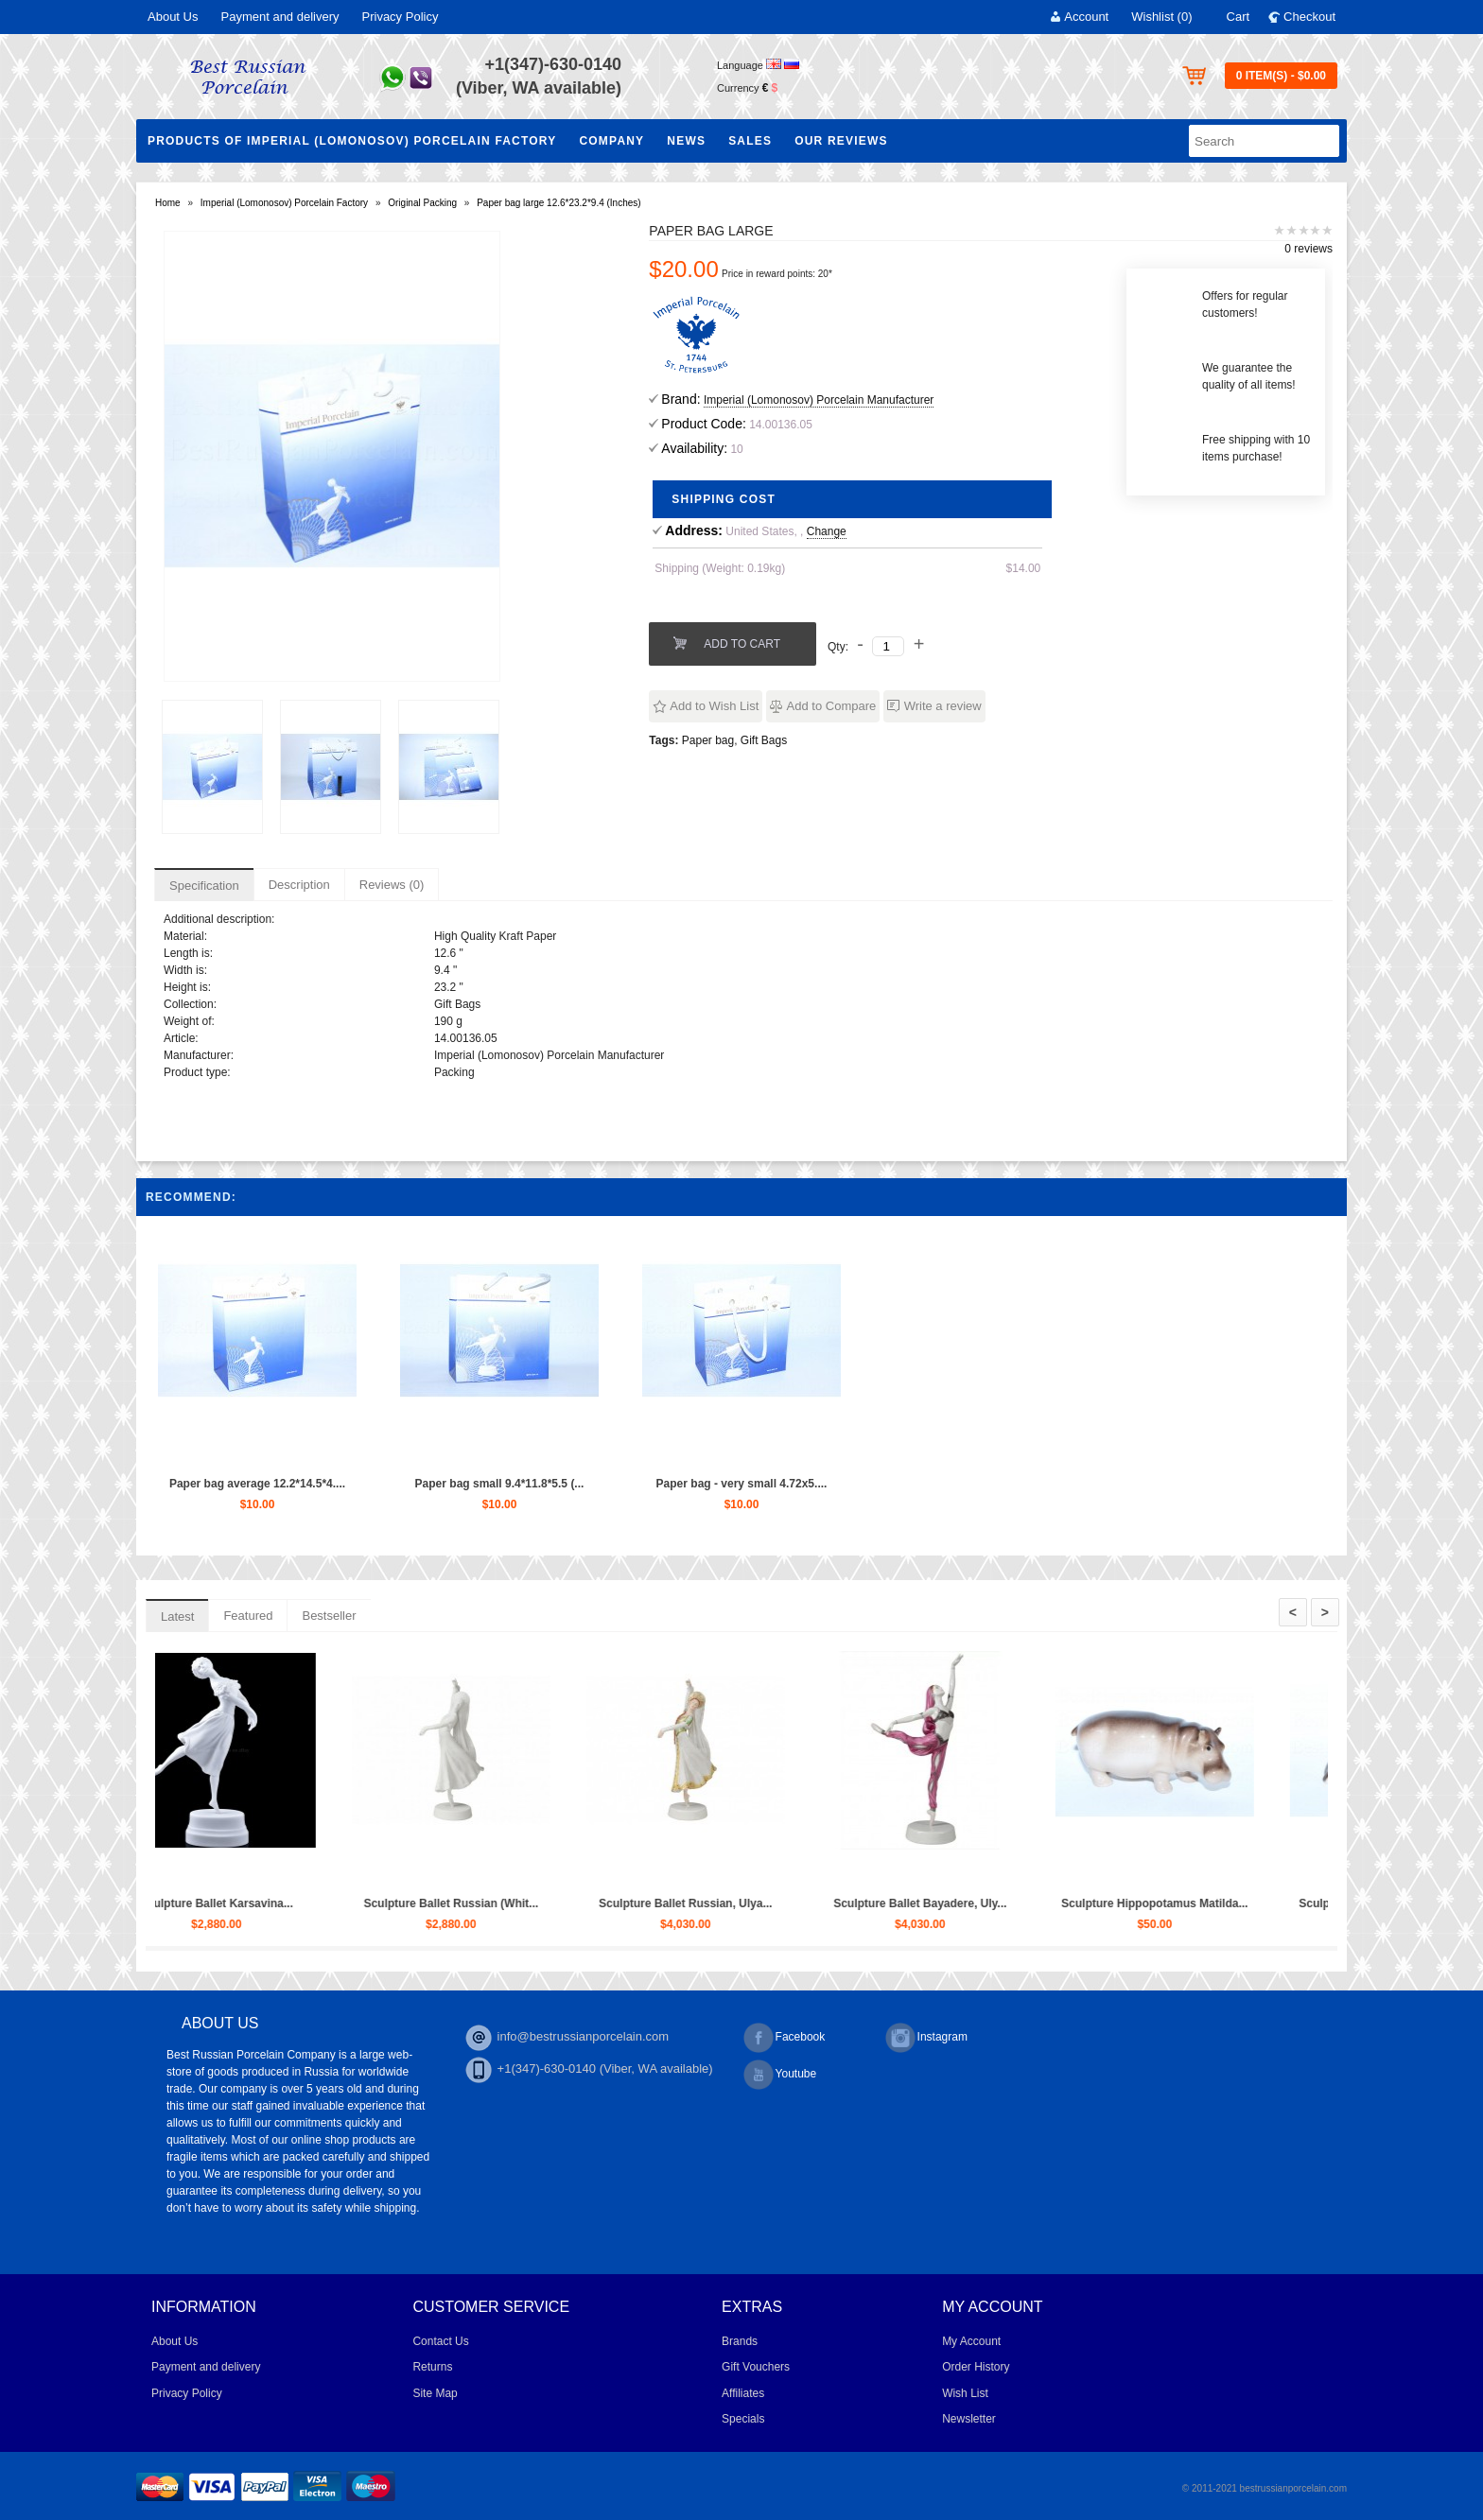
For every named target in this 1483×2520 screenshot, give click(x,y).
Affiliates (743, 2393)
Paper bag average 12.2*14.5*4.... (257, 1483)
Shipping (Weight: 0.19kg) (719, 568)
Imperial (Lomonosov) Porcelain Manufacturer (818, 400)
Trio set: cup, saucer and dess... (162, 1903)
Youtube (780, 2074)
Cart (1238, 16)
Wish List (965, 2393)
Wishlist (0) (1161, 16)
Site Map (434, 2393)
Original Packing (422, 203)
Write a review (943, 706)
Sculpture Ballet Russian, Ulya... (865, 1903)
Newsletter (969, 2418)
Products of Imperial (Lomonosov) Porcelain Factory (352, 141)
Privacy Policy (400, 16)
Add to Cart (742, 644)
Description (299, 885)
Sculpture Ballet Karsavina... (396, 1903)
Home (168, 203)
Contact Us (440, 2341)
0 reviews (1308, 248)
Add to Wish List (714, 706)
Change (826, 531)
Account (1086, 16)
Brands (740, 2341)
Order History (975, 2366)
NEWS (686, 141)
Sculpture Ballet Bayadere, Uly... (1100, 1903)
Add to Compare (832, 706)
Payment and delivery (279, 16)
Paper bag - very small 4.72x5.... (742, 1483)
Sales (750, 141)
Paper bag (708, 740)
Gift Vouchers (756, 2366)
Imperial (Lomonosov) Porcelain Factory (284, 203)
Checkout (1309, 16)
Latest (177, 1616)
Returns (432, 2366)
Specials (743, 2418)
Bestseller (329, 1615)
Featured (247, 1615)
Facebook (784, 2038)
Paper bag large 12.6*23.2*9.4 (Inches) (558, 203)
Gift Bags (764, 740)
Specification (204, 885)
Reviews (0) (392, 885)
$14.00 (1023, 568)
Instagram (926, 2038)
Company (611, 141)
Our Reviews (841, 141)
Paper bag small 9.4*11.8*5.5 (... (499, 1483)
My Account (971, 2341)
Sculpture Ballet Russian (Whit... (631, 1903)
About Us (173, 16)
